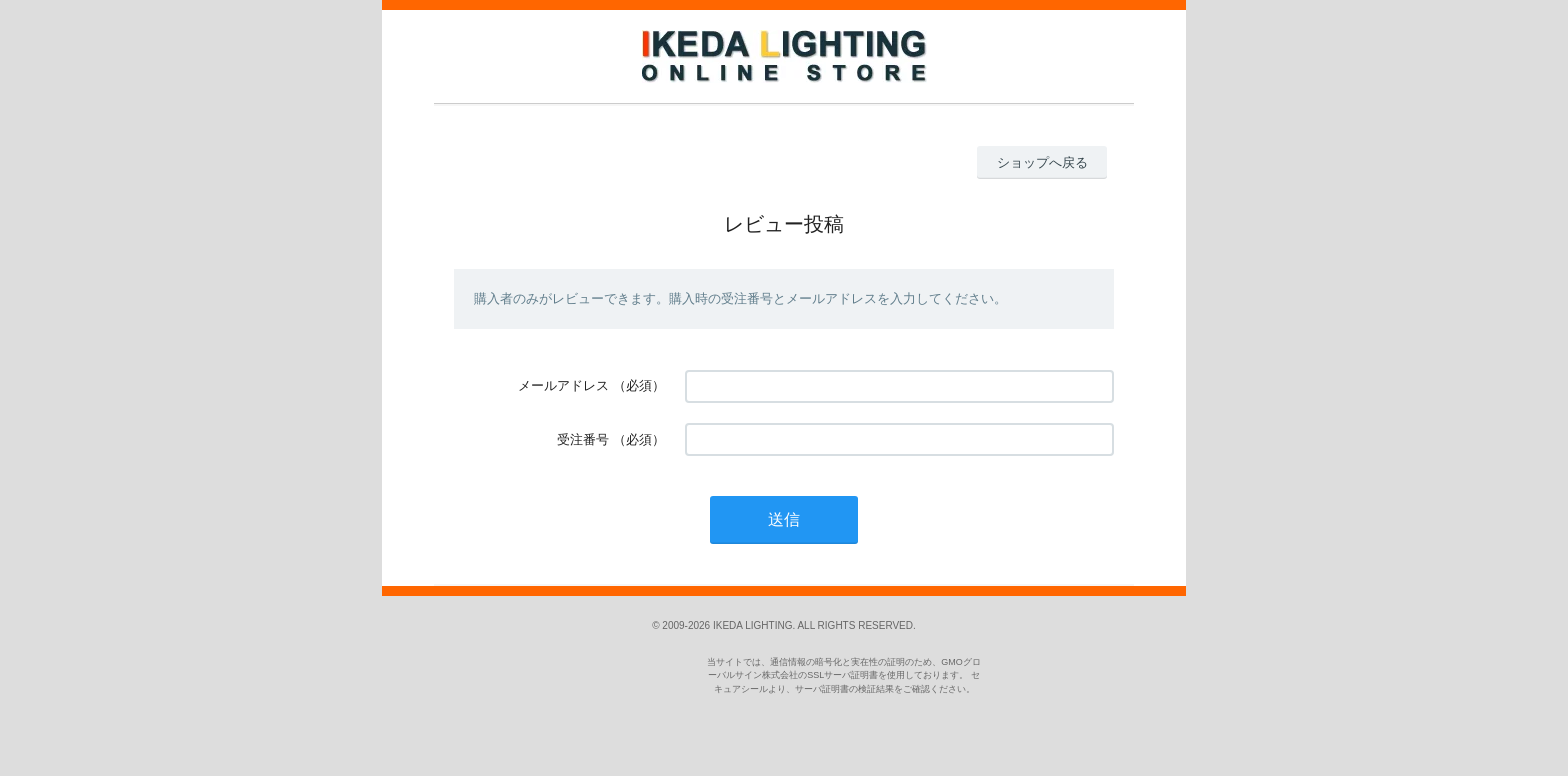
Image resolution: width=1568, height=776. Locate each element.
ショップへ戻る (1042, 162)
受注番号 (583, 439)
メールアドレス (563, 385)
